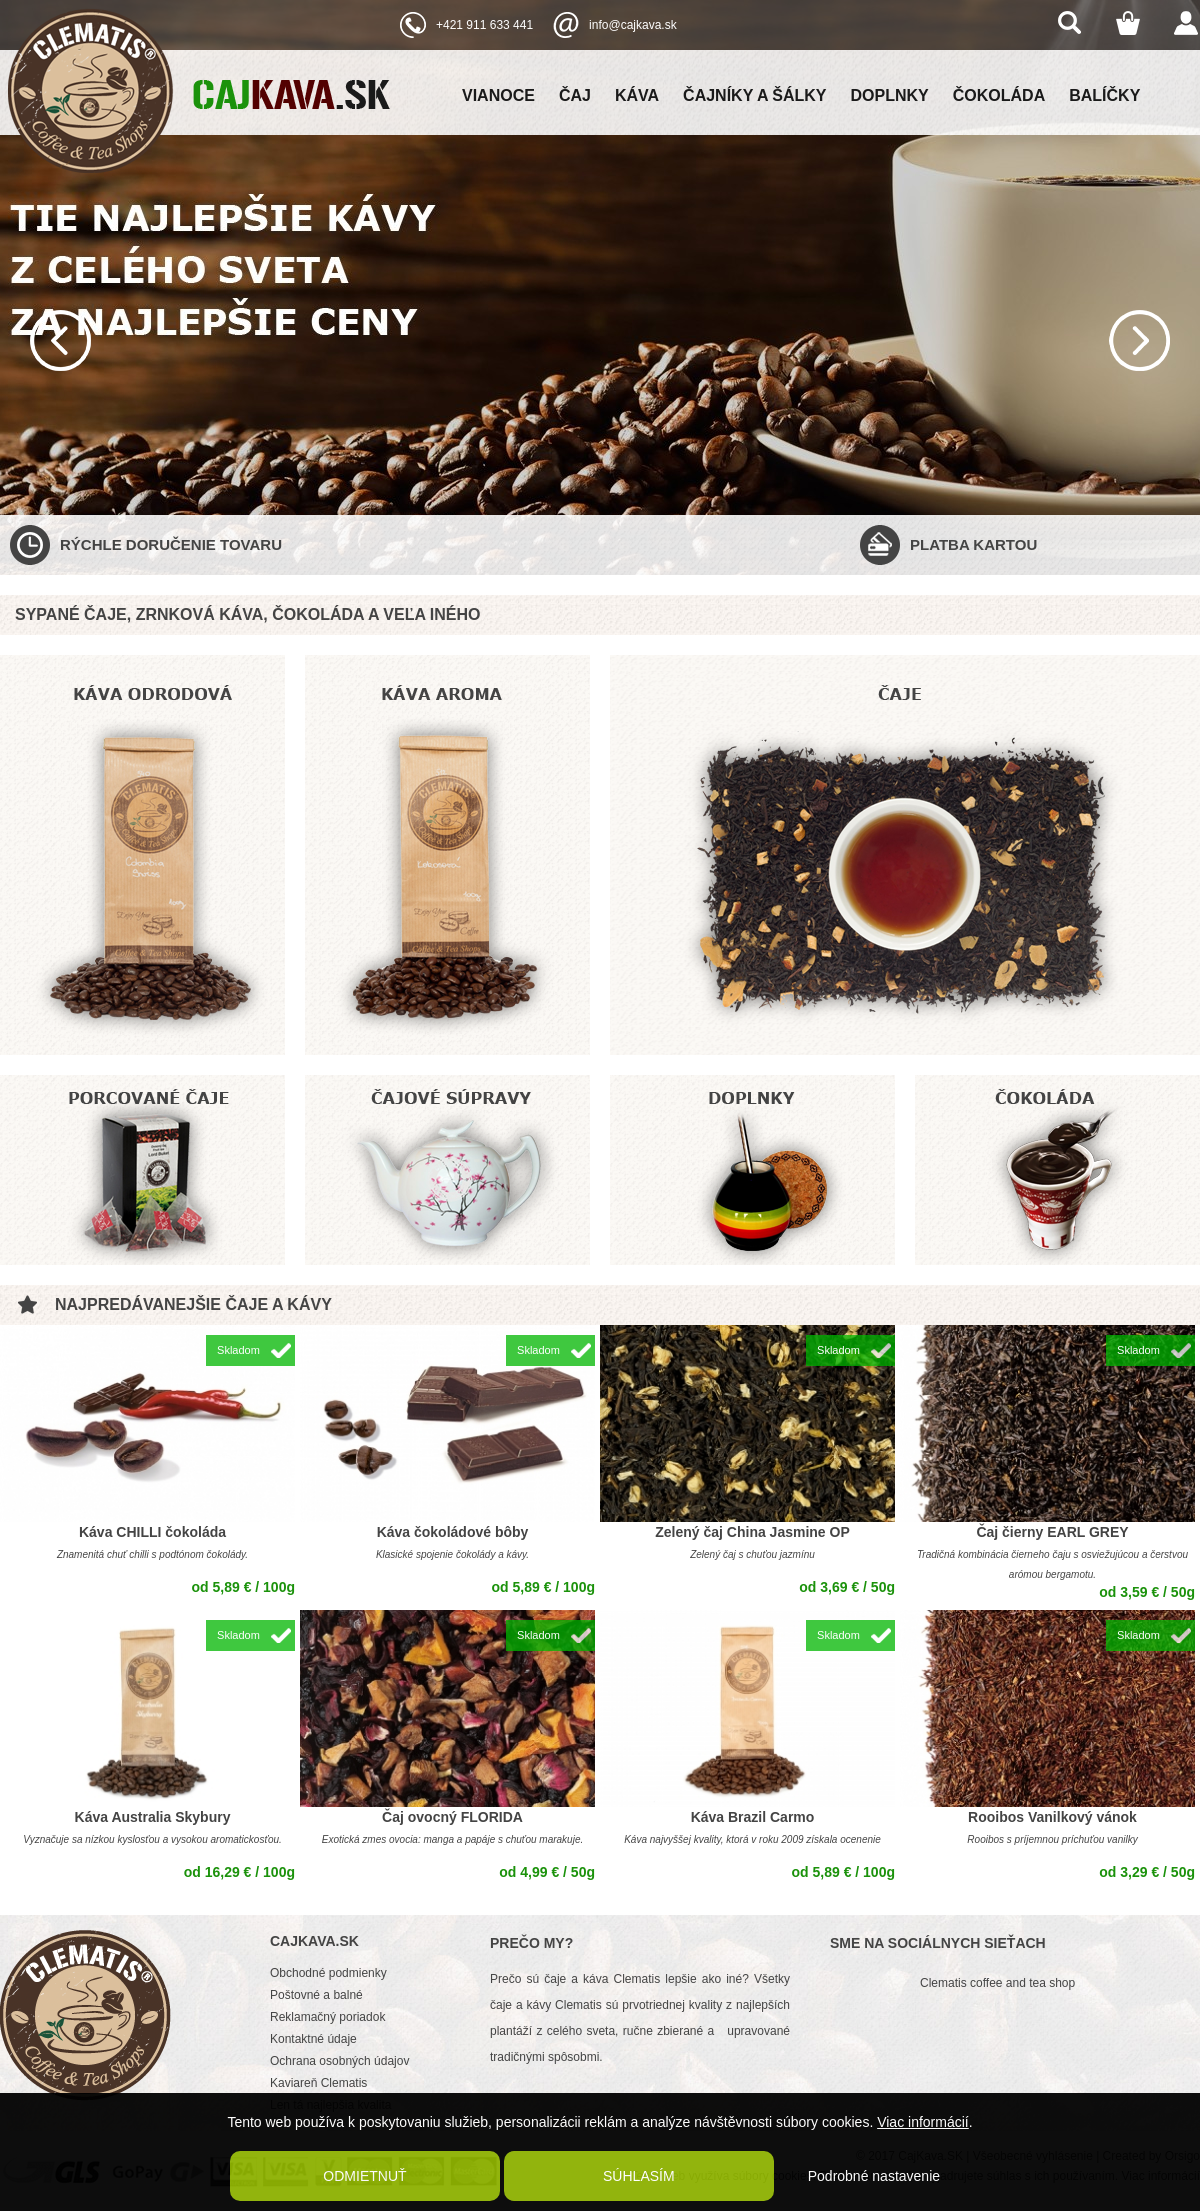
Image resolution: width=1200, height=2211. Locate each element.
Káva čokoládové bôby (453, 1532)
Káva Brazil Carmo (753, 1817)
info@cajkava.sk (633, 25)
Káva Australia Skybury (153, 1817)
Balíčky (1104, 95)
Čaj (575, 95)
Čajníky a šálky (754, 95)
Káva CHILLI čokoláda (152, 1532)
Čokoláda (999, 95)
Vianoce (498, 95)
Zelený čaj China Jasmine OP (752, 1532)
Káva (637, 95)
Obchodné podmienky (328, 1973)
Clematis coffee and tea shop (997, 1983)
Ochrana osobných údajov (339, 2061)
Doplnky (890, 95)
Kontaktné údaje (313, 2039)
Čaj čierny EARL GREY (1052, 1532)
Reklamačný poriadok (327, 2017)
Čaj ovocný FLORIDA (452, 1817)
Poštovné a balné (316, 1995)
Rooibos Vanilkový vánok (1052, 1817)
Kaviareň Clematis (318, 2083)
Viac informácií (923, 2122)
